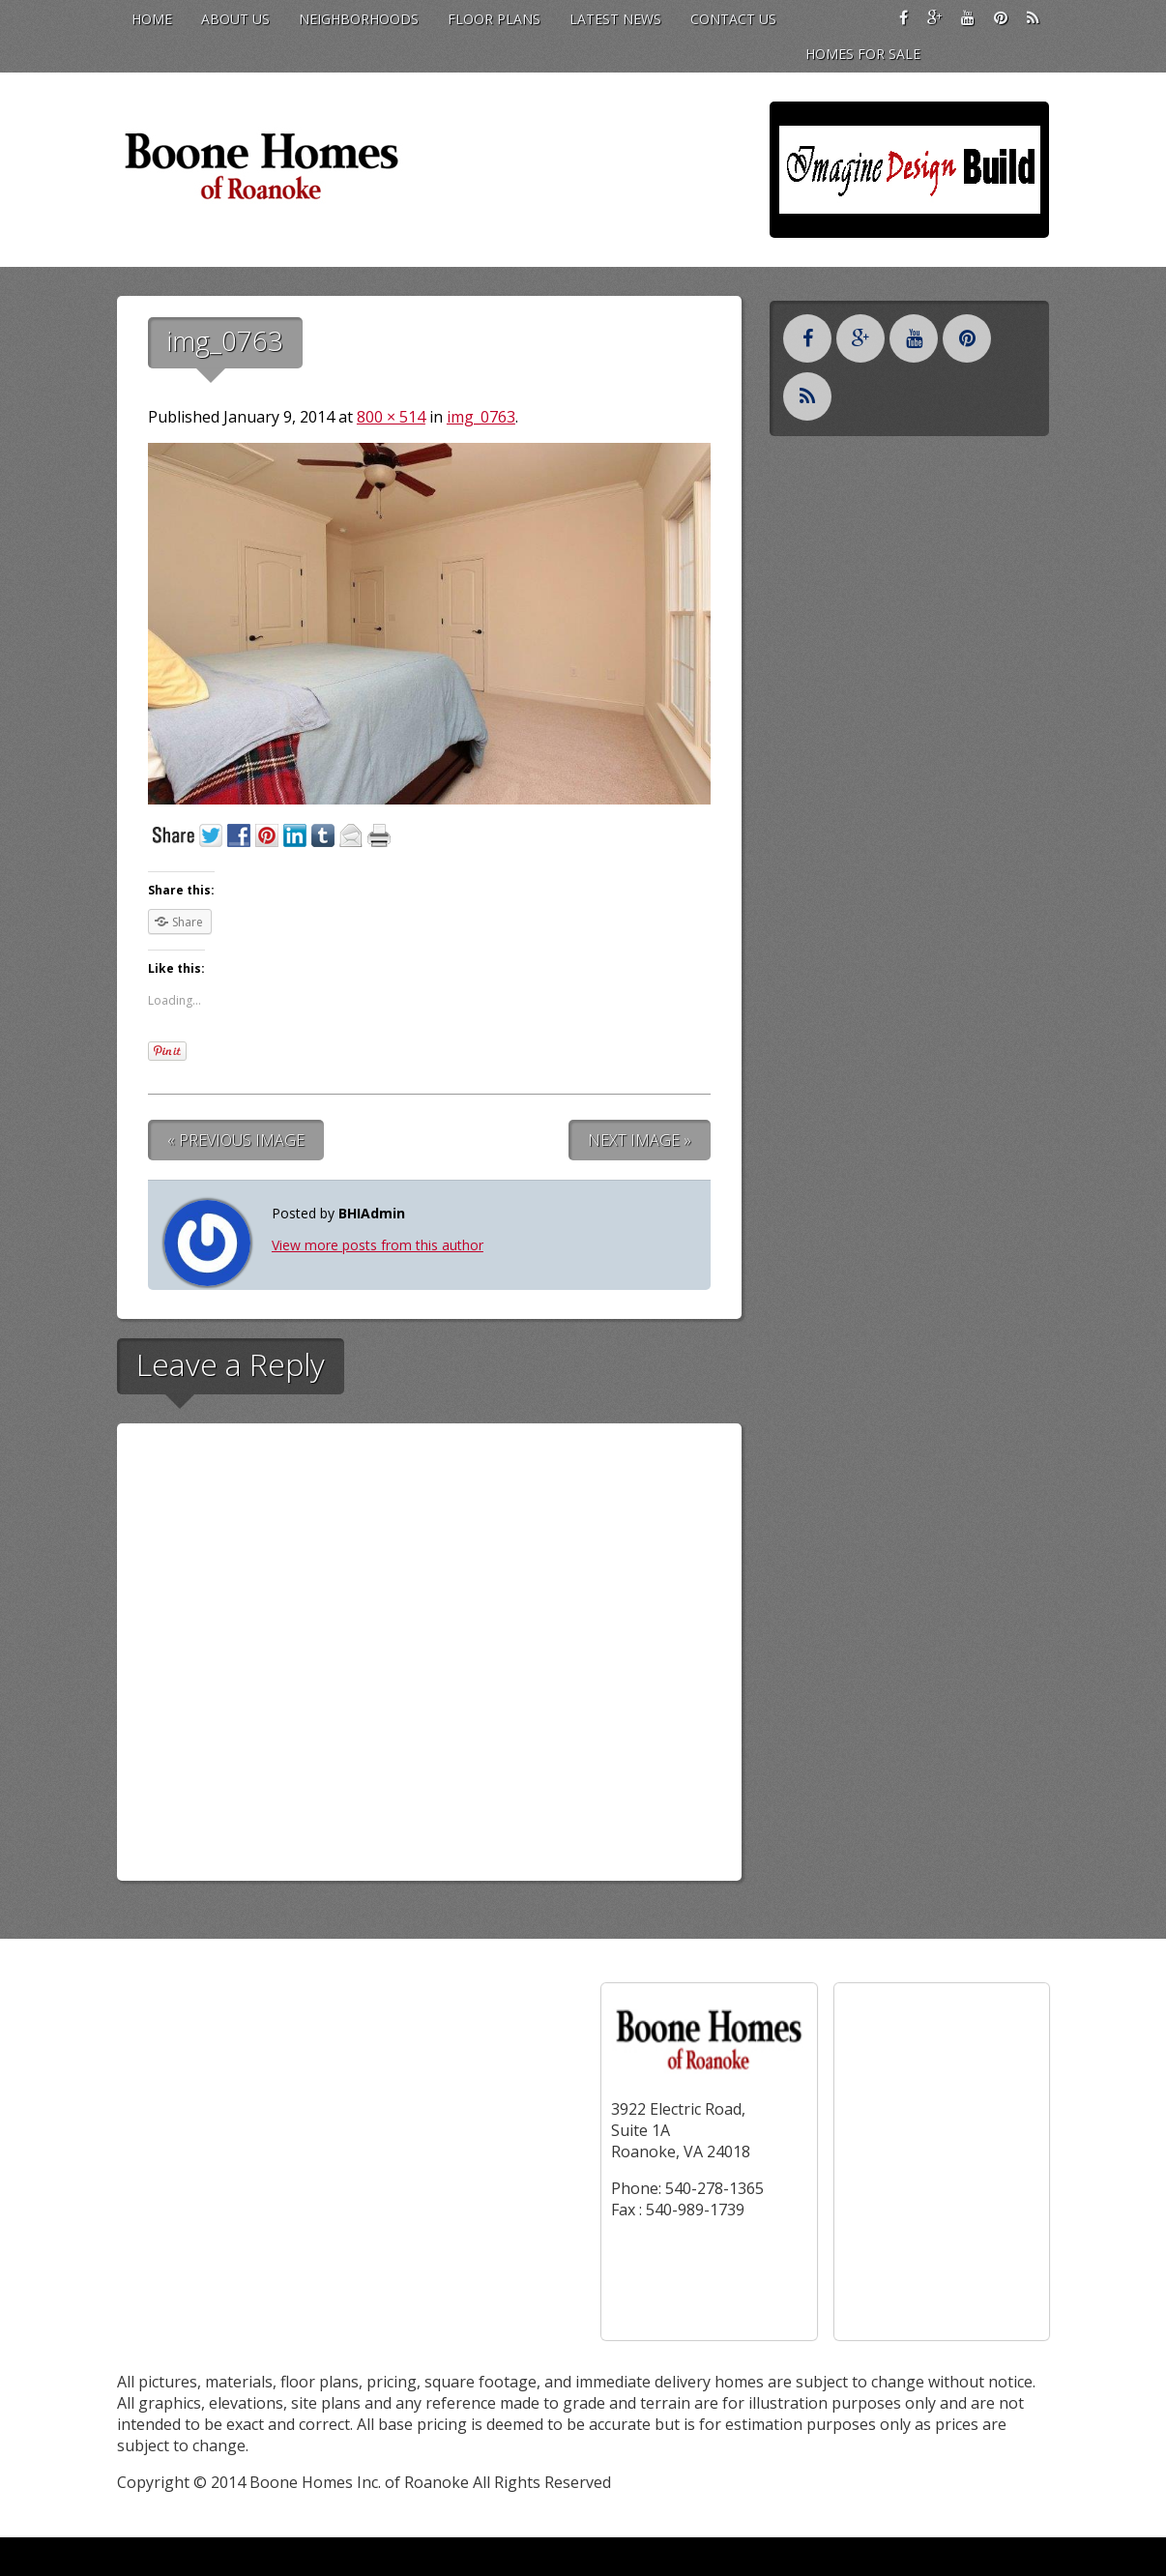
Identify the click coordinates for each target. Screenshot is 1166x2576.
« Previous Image (236, 1140)
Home (151, 19)
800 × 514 (391, 416)
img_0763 (481, 416)
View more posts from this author (377, 1245)
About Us (235, 19)
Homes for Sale (862, 53)
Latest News (615, 19)
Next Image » (639, 1140)
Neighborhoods (359, 19)
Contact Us (733, 19)
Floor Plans (494, 19)
